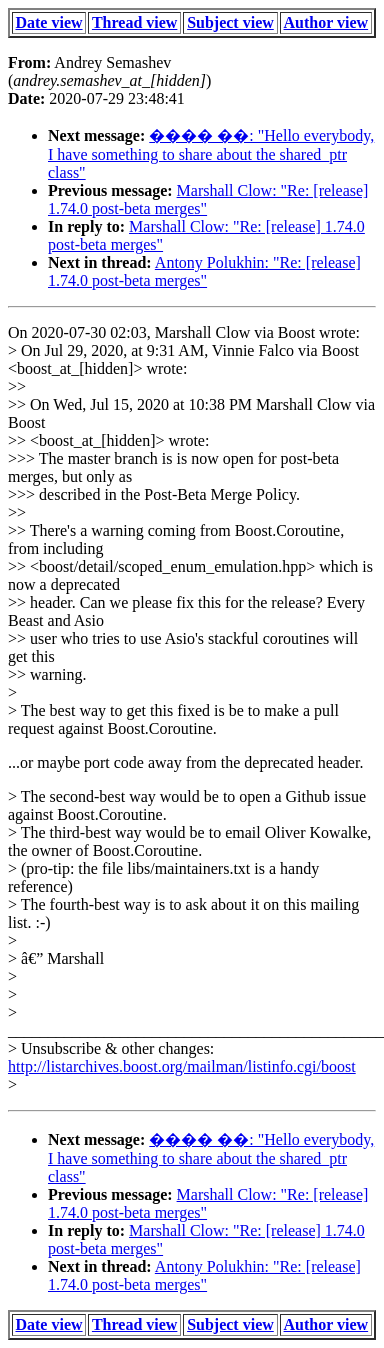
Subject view (230, 22)
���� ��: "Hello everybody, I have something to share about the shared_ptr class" (211, 154)
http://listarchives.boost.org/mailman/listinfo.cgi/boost (182, 1066)
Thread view (134, 22)
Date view (48, 22)
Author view (326, 22)
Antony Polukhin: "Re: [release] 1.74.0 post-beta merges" (204, 271)
